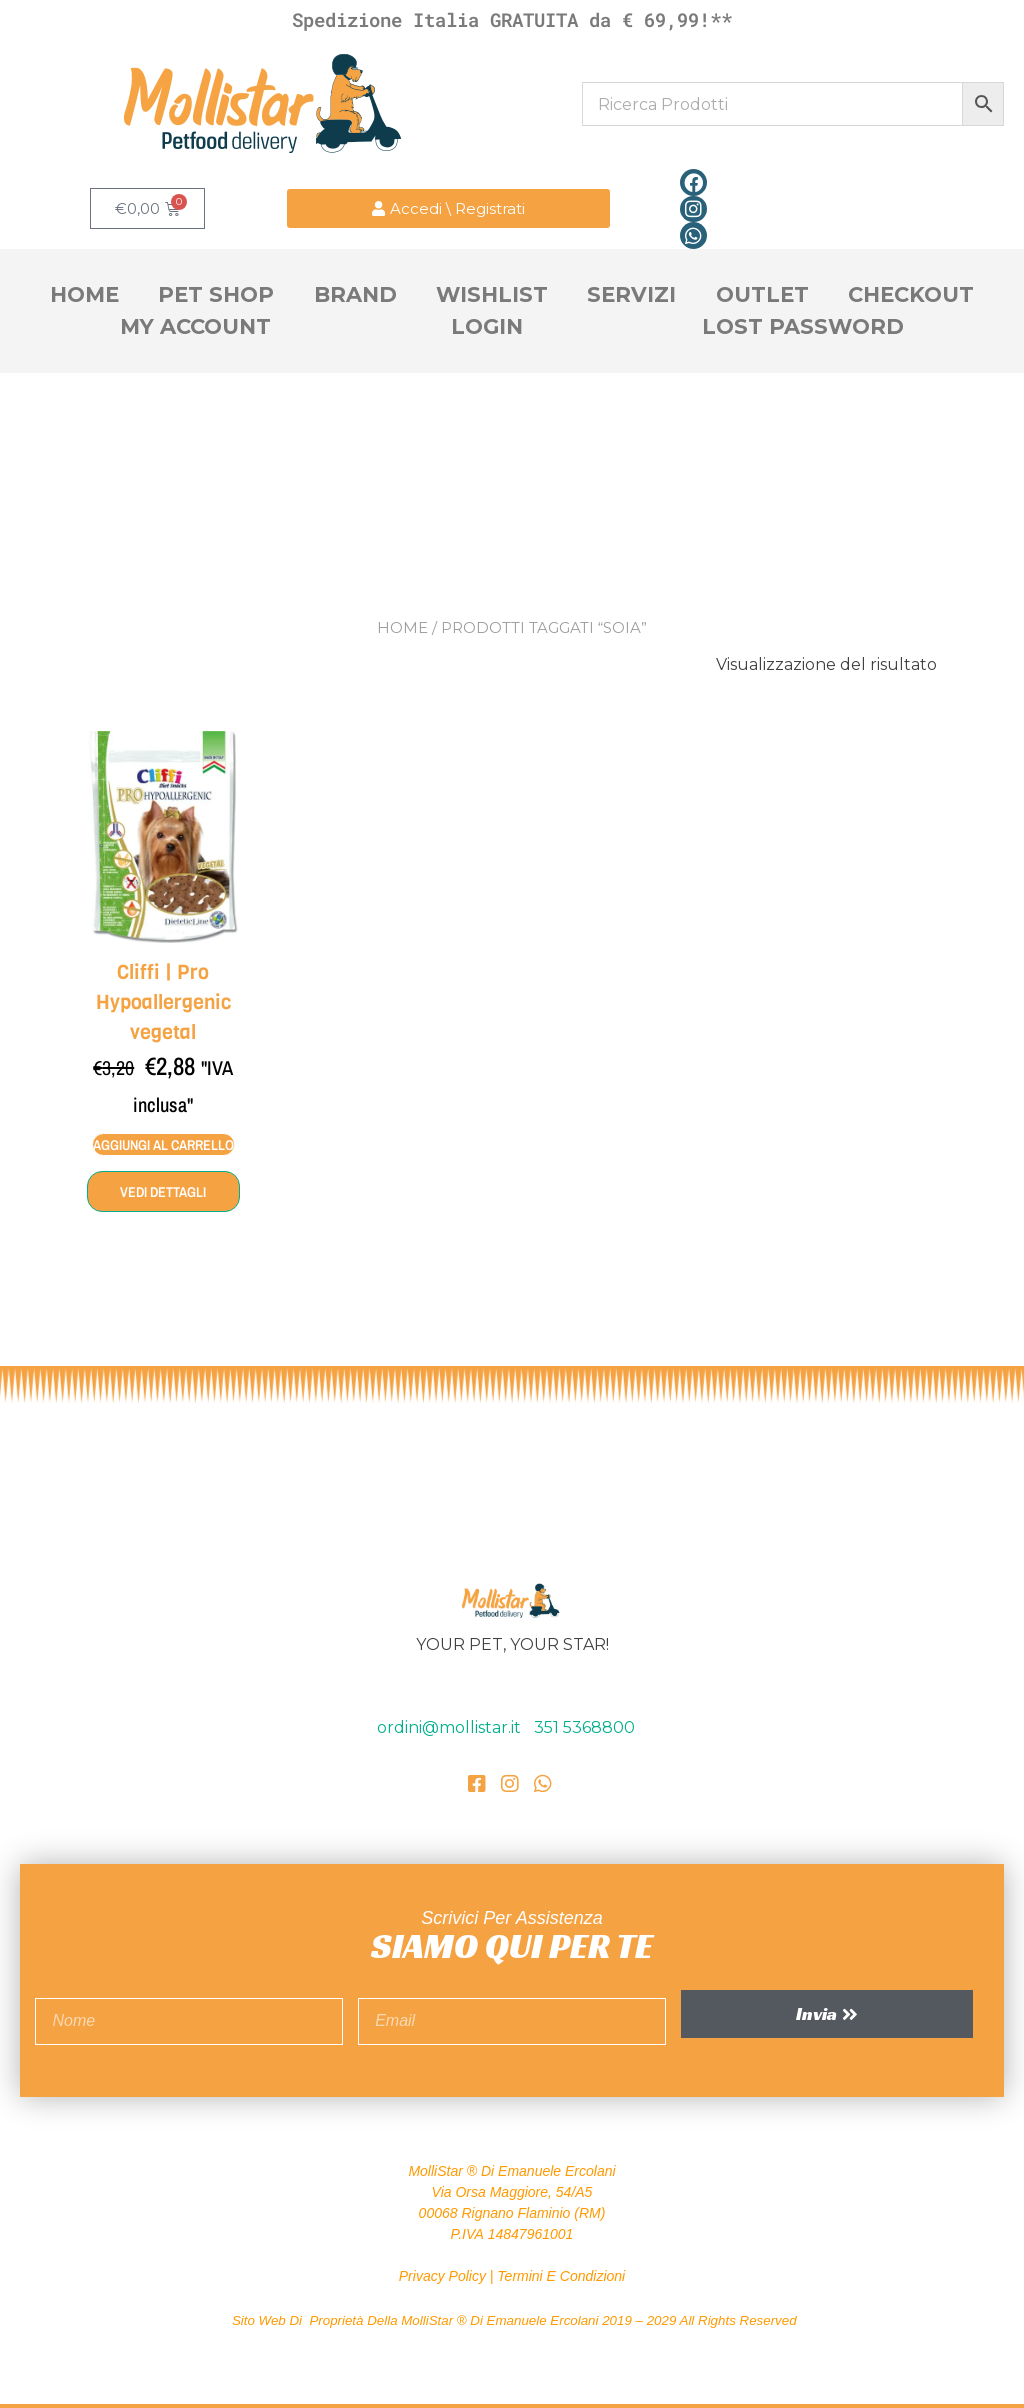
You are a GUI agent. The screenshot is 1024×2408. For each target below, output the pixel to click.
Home (84, 294)
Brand (355, 294)
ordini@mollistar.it (451, 1726)
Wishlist (492, 294)
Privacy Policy (442, 2275)
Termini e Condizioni (561, 2275)
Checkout (911, 294)
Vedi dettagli (163, 1191)
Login (487, 326)
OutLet (762, 294)
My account (195, 326)
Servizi (631, 294)
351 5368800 (584, 1726)
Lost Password (803, 326)
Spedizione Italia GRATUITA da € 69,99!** (512, 19)
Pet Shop (216, 294)
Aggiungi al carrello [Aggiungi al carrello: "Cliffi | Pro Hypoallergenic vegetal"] (163, 1144)
